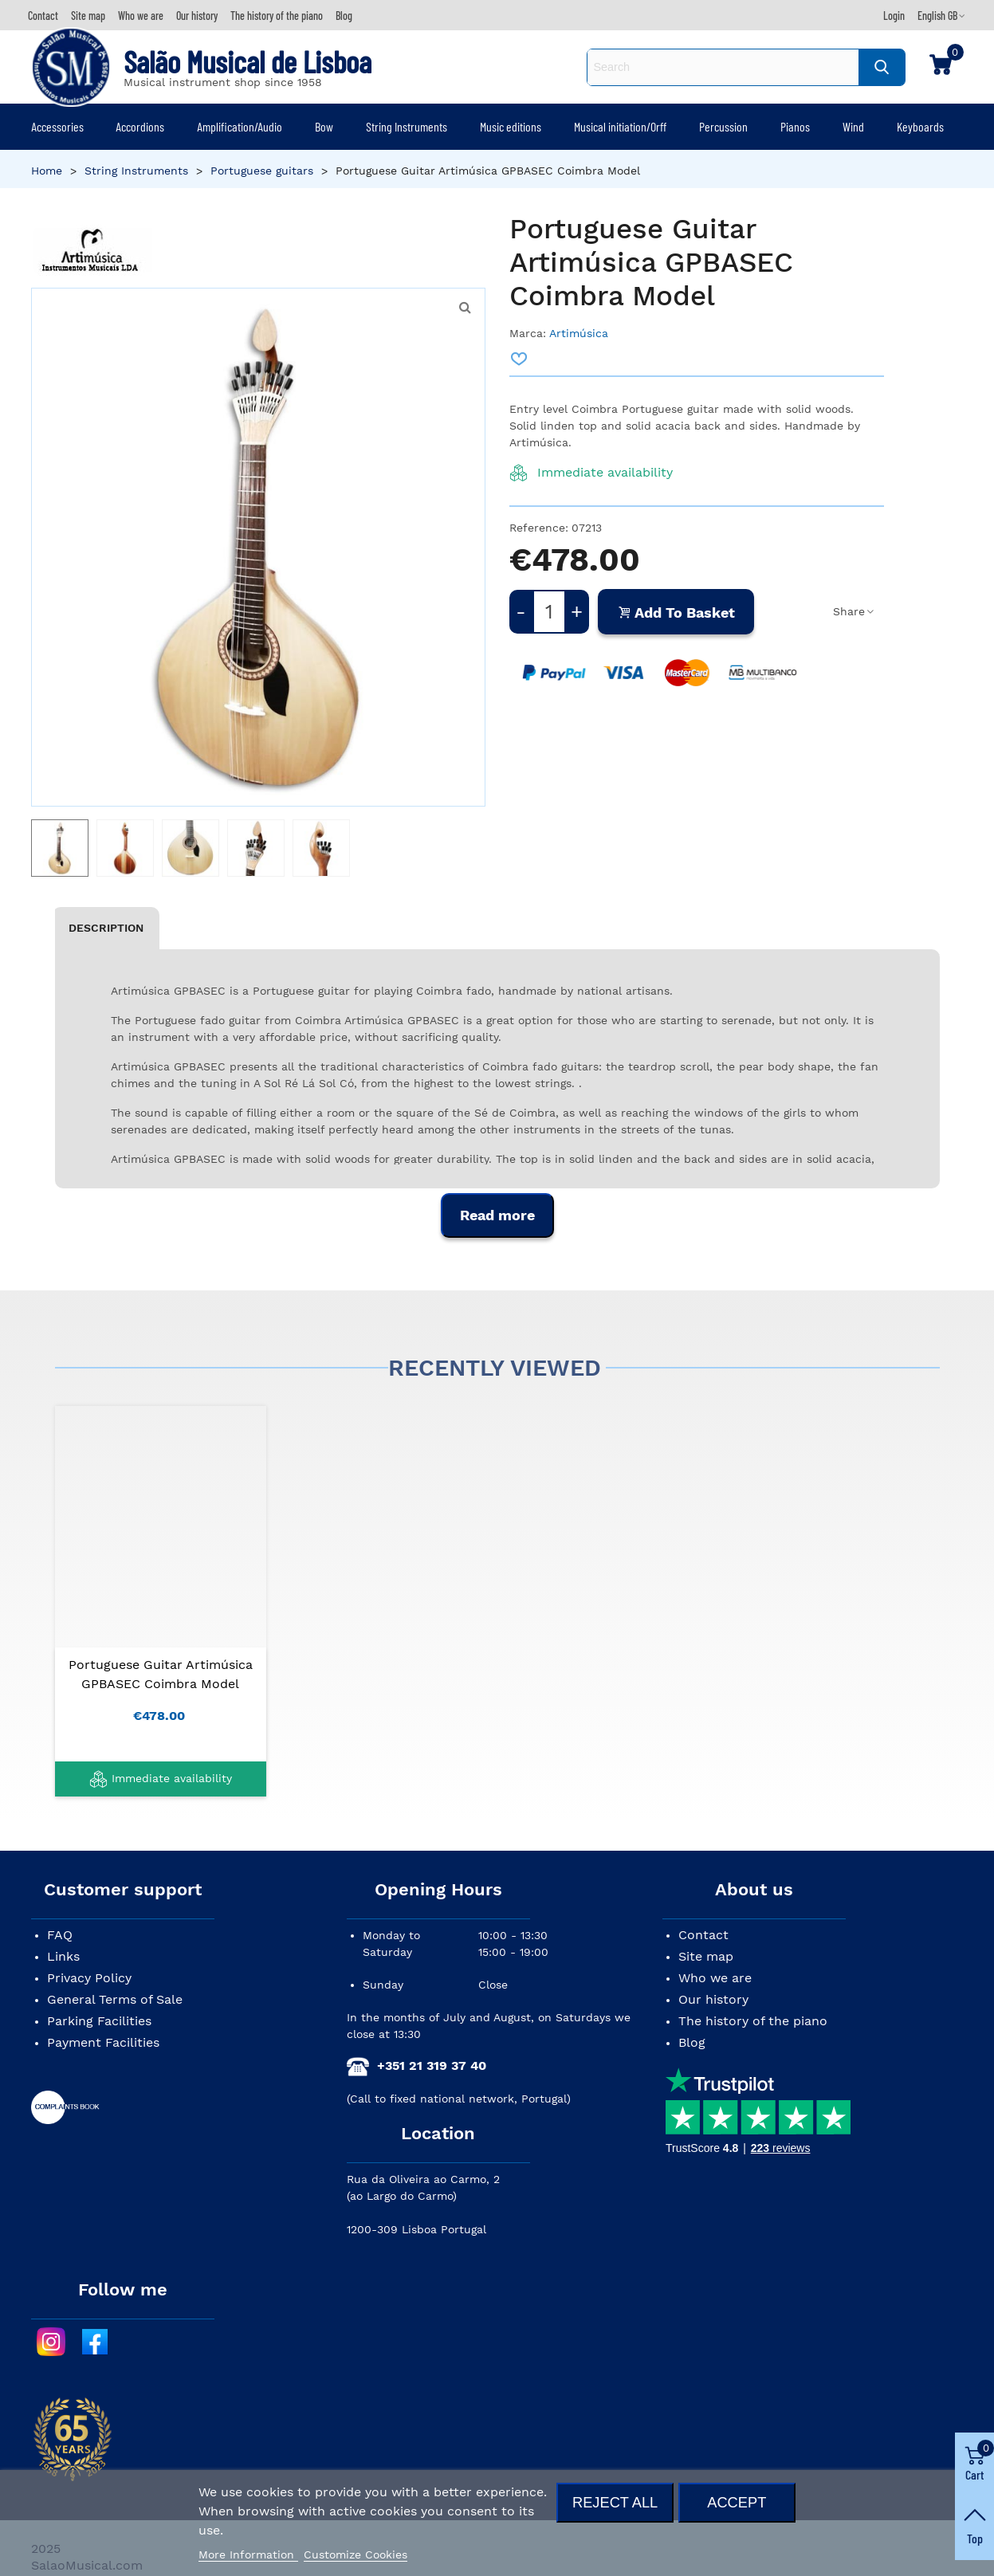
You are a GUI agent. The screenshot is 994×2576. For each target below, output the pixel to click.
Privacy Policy (89, 1977)
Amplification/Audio (239, 126)
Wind (853, 126)
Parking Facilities (99, 2020)
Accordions (140, 126)
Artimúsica (578, 333)
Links (63, 1956)
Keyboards (920, 126)
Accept (736, 2502)
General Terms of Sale (115, 1999)
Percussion (723, 126)
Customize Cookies (355, 2554)
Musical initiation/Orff (620, 126)
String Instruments (406, 126)
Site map (705, 1956)
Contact (703, 1934)
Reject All (615, 2502)
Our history (713, 1999)
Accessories (57, 126)
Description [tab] (106, 927)
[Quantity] (549, 612)
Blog (691, 2042)
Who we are (715, 1977)
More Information (248, 2554)
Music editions (510, 126)
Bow (324, 126)
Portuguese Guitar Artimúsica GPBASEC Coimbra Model (161, 1674)
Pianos (795, 126)
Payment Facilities (103, 2042)
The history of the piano (752, 2020)
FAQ (60, 1934)
